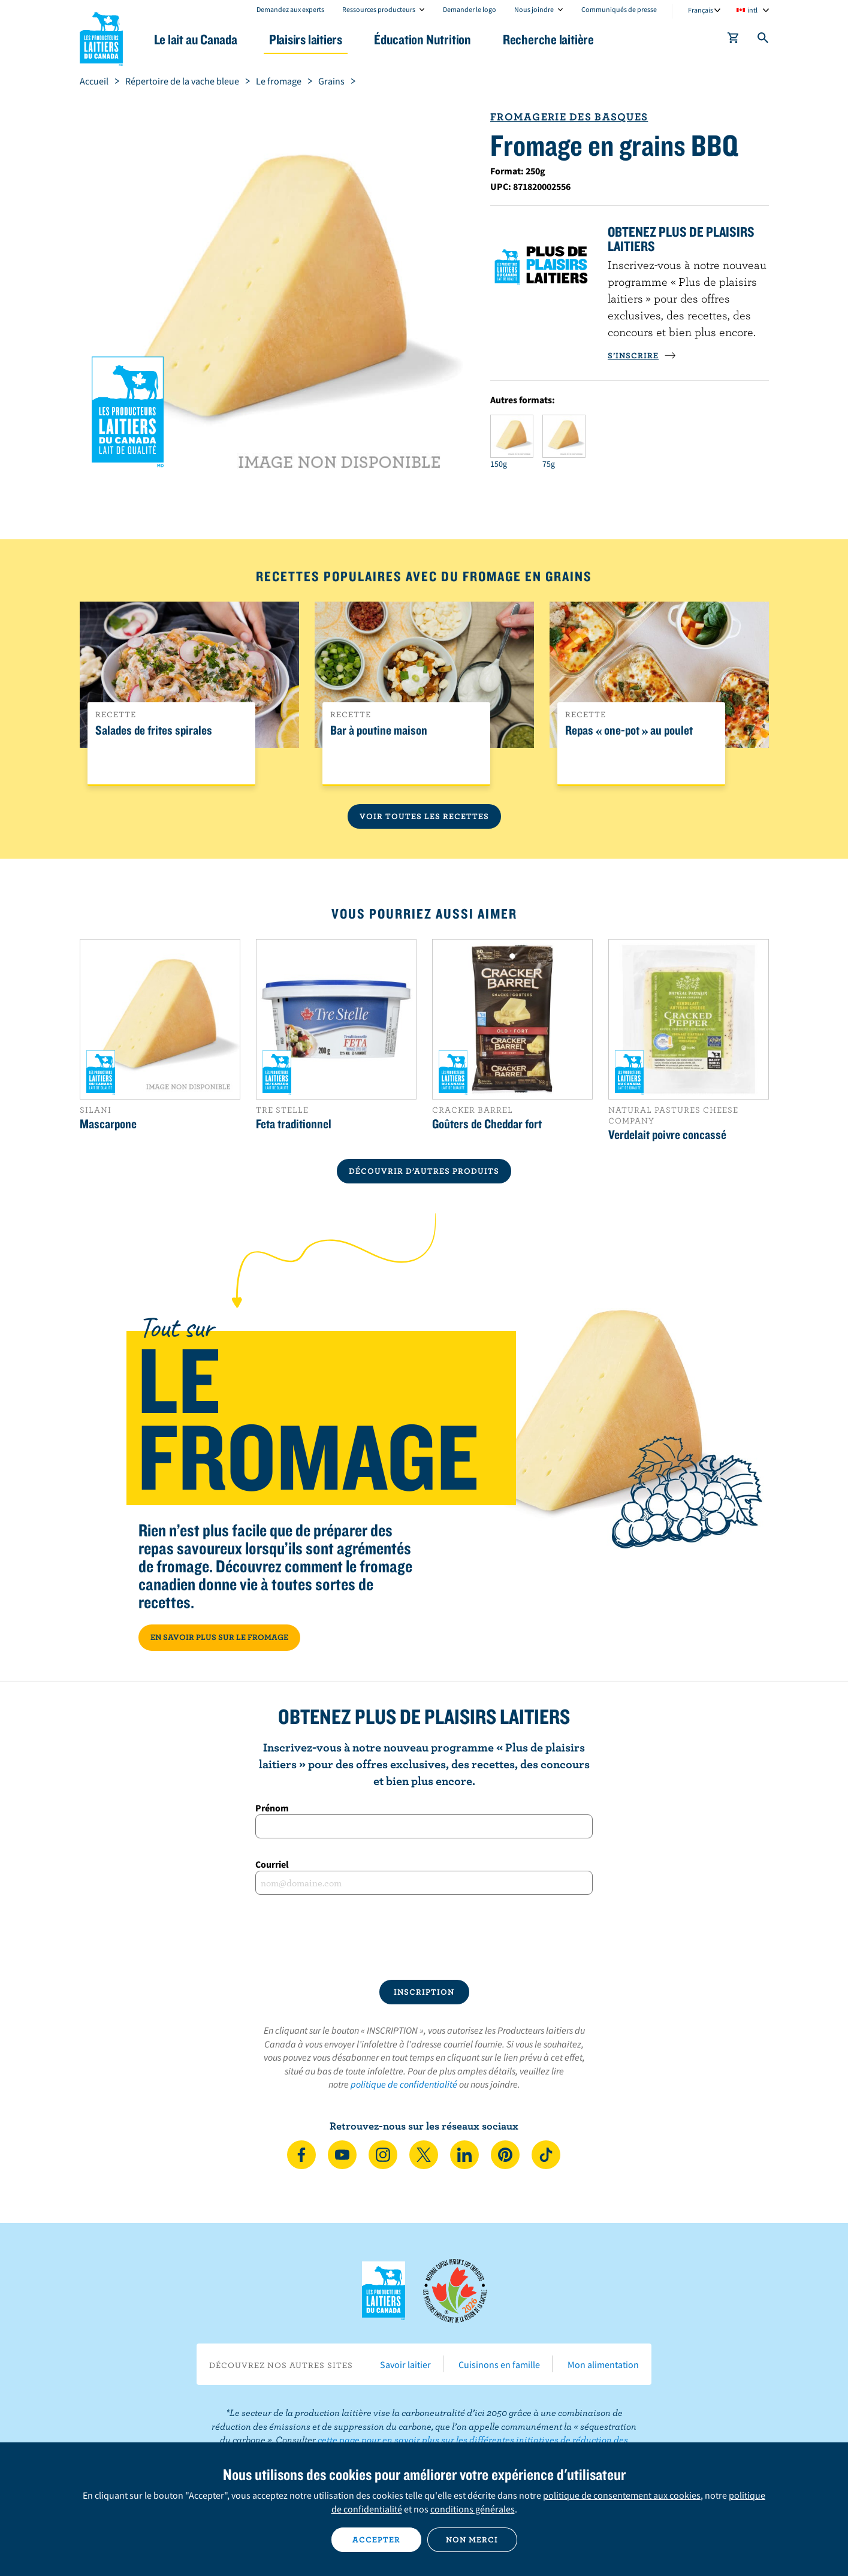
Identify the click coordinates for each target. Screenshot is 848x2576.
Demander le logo (469, 9)
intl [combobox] (752, 9)
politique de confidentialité (404, 2084)
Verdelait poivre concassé (667, 1134)
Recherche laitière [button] (548, 39)
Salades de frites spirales (153, 730)
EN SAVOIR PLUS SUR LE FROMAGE (219, 1637)
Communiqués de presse (619, 9)
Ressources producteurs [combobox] (378, 9)
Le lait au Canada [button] (195, 39)
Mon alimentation (603, 2364)
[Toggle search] (763, 40)
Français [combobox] (700, 9)
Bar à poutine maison (378, 730)
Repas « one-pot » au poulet (629, 730)
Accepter (376, 2539)
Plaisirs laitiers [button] (305, 39)
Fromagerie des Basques (569, 116)
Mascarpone (108, 1123)
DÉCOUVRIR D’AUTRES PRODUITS (424, 1171)
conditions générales (472, 2509)
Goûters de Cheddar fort (487, 1123)
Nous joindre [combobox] (534, 9)
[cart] (734, 40)
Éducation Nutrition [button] (422, 39)
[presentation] (424, 1937)
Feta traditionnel (293, 1123)
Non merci (472, 2539)
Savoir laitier (405, 2364)
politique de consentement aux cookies (622, 2495)
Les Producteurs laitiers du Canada (101, 36)
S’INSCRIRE (642, 355)
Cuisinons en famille (499, 2364)
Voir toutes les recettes (424, 816)
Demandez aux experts (290, 9)
